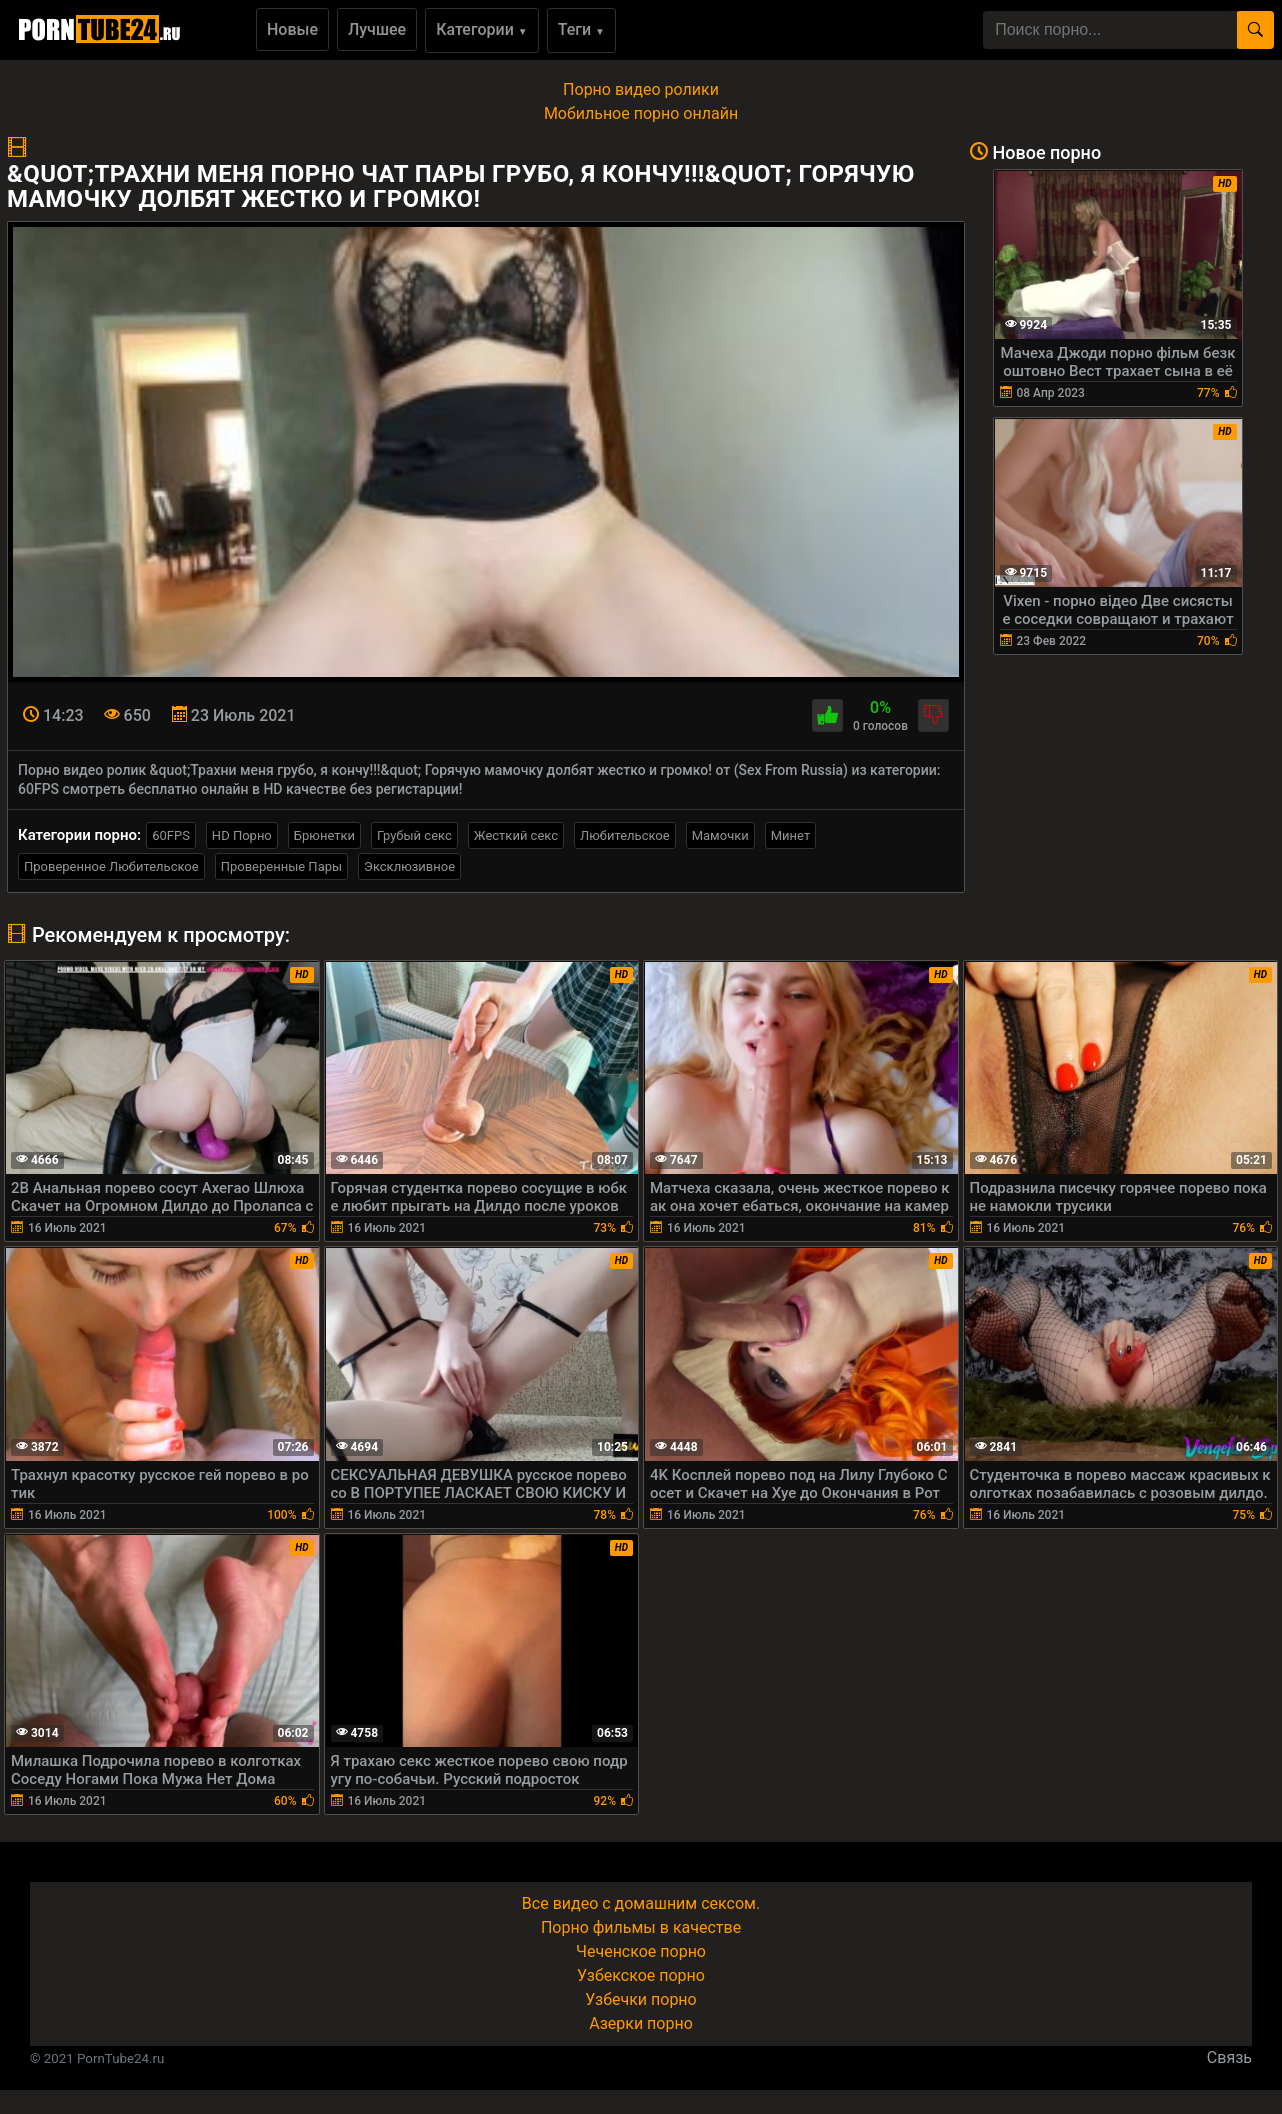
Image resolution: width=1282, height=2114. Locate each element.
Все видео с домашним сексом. (641, 1903)
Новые (292, 29)
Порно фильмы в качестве (641, 1927)
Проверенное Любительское (111, 866)
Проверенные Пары (281, 866)
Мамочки (720, 835)
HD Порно (242, 835)
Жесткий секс (516, 835)
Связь (1229, 2057)
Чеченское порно (641, 1951)
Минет (790, 835)
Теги (581, 29)
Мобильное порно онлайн (641, 113)
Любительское (625, 835)
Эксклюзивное (409, 866)
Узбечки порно (640, 1999)
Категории (482, 29)
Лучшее (377, 29)
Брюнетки (324, 835)
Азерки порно (641, 2023)
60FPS (171, 835)
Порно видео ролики (641, 89)
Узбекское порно (641, 1975)
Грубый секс (414, 835)
